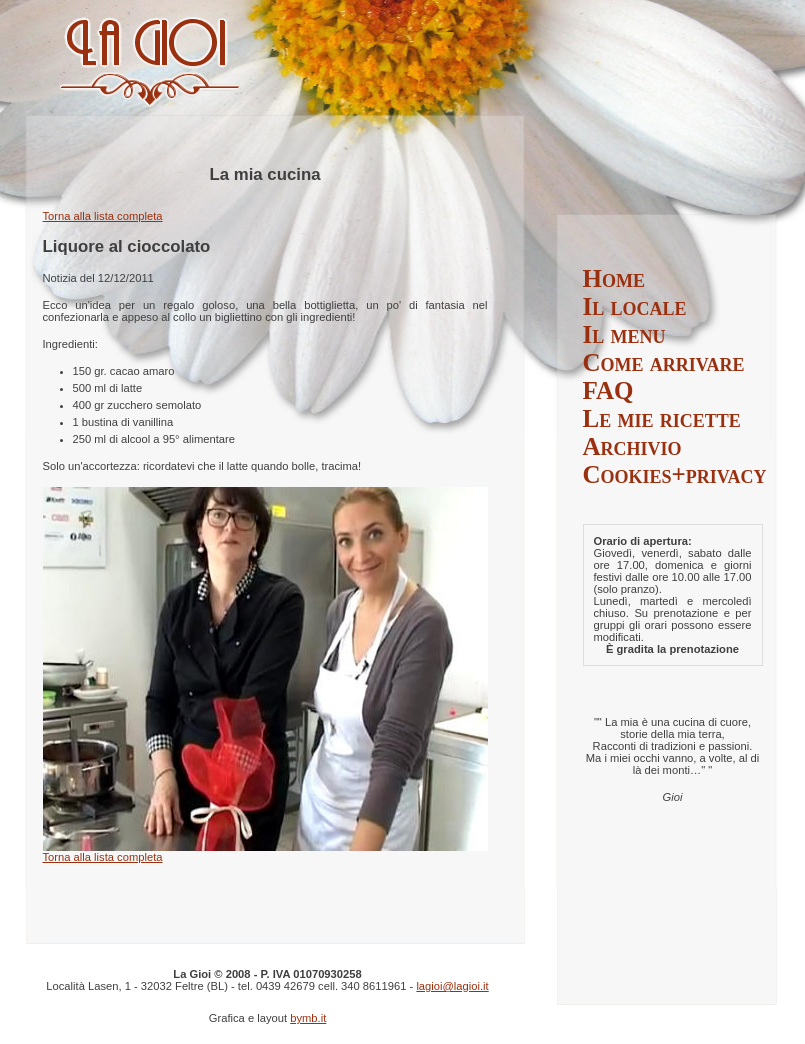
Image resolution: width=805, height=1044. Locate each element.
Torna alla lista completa (103, 216)
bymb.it (308, 1018)
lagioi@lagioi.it (452, 986)
